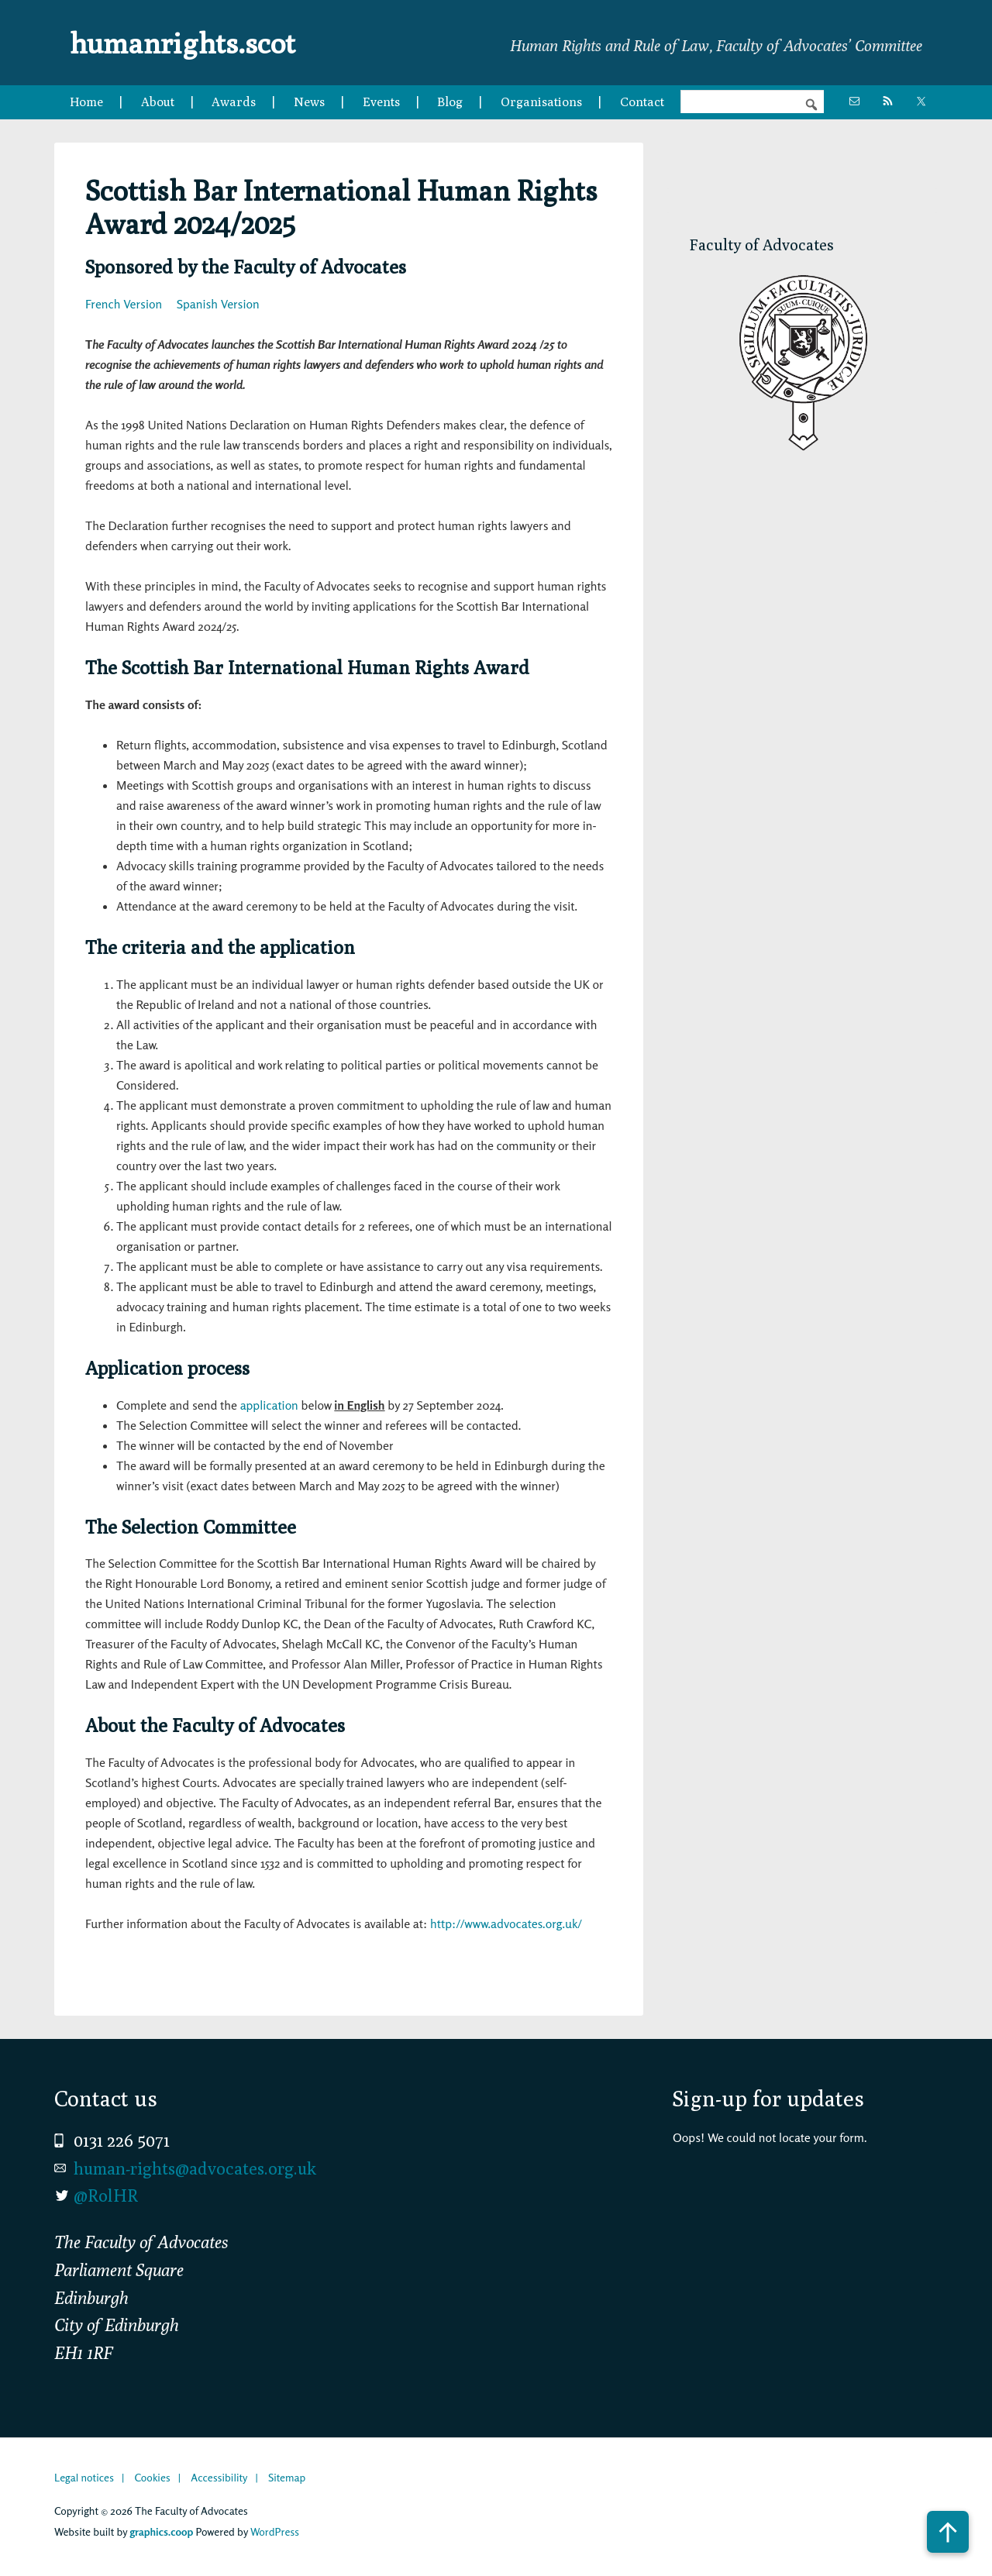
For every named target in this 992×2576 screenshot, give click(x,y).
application (269, 1405)
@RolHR (106, 2195)
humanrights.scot (192, 41)
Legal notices (84, 2477)
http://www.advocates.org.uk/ (506, 1923)
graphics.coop (161, 2531)
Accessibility (219, 2477)
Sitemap (286, 2477)
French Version (123, 304)
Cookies (152, 2477)
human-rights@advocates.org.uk (195, 2168)
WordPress (274, 2531)
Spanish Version (218, 304)
